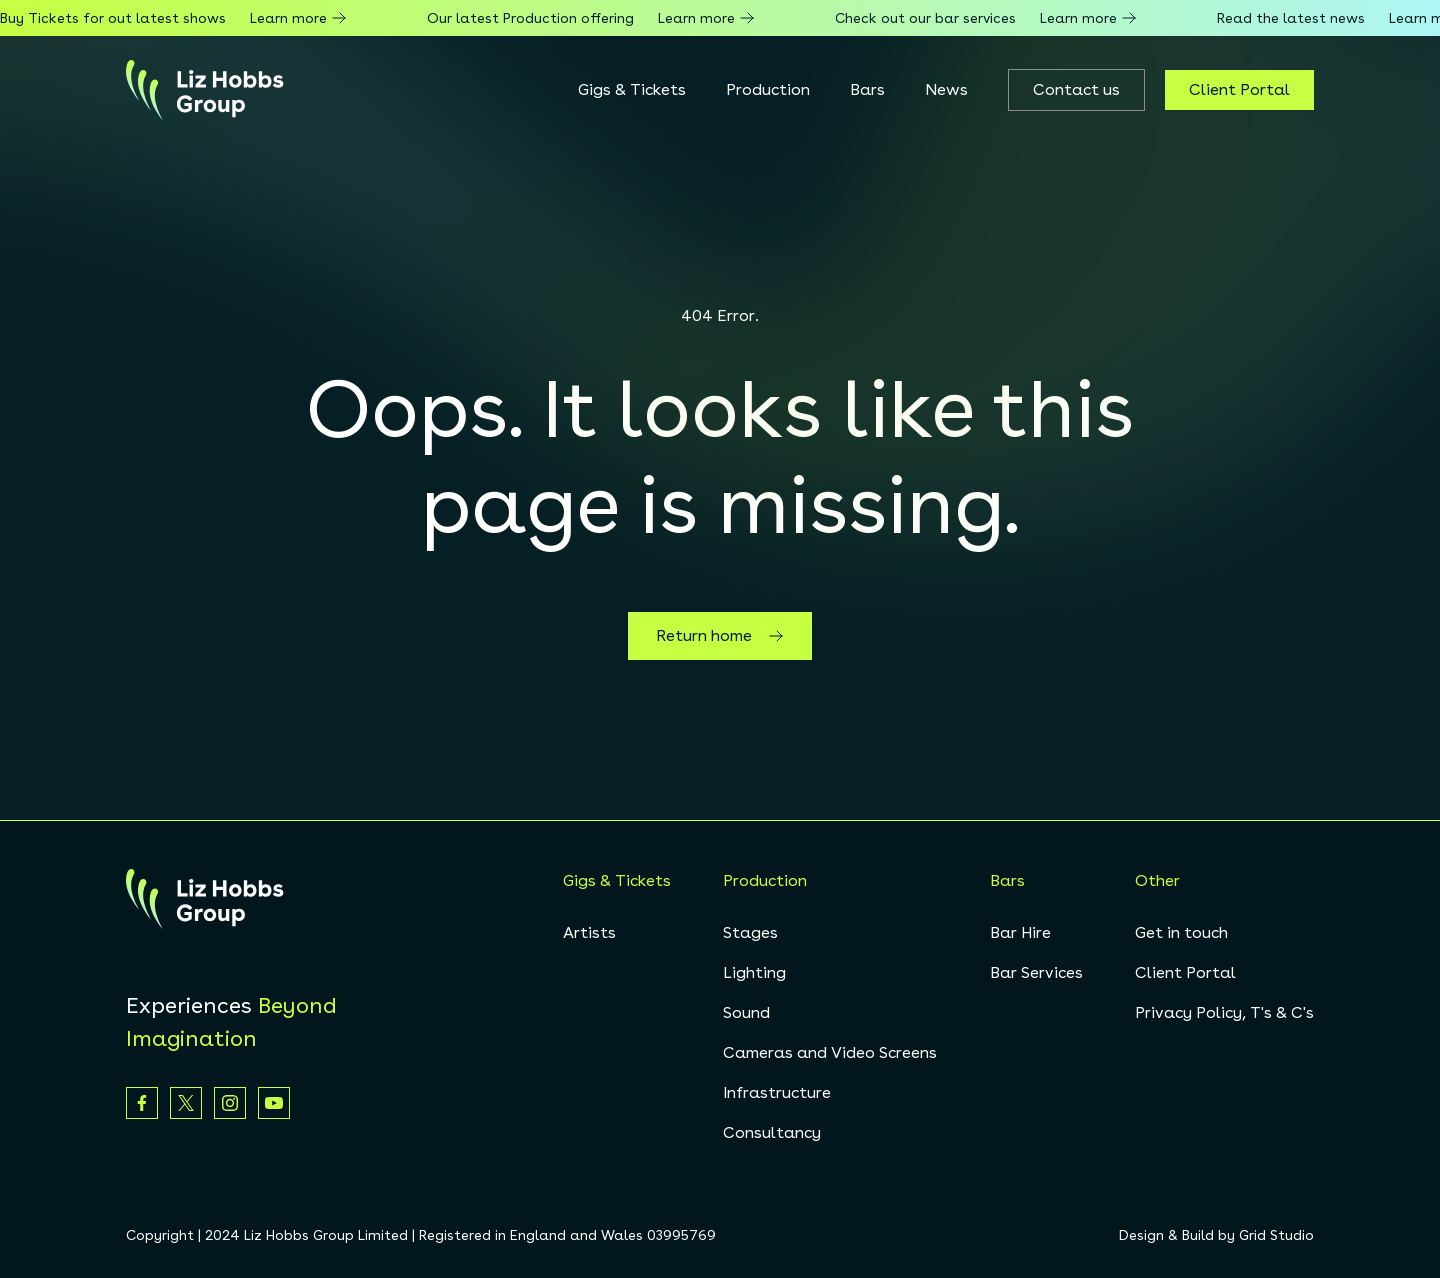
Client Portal (1239, 89)
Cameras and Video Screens (830, 1052)
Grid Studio (1276, 1235)
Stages (750, 932)
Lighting (754, 972)
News (946, 89)
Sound (746, 1012)
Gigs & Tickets (632, 89)
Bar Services (1036, 972)
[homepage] (205, 90)
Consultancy (772, 1132)
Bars (867, 89)
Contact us (1076, 89)
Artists (589, 932)
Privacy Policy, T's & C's (1224, 1012)
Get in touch (1181, 932)
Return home (720, 636)
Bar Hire (1020, 932)
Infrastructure (777, 1092)
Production (768, 89)
